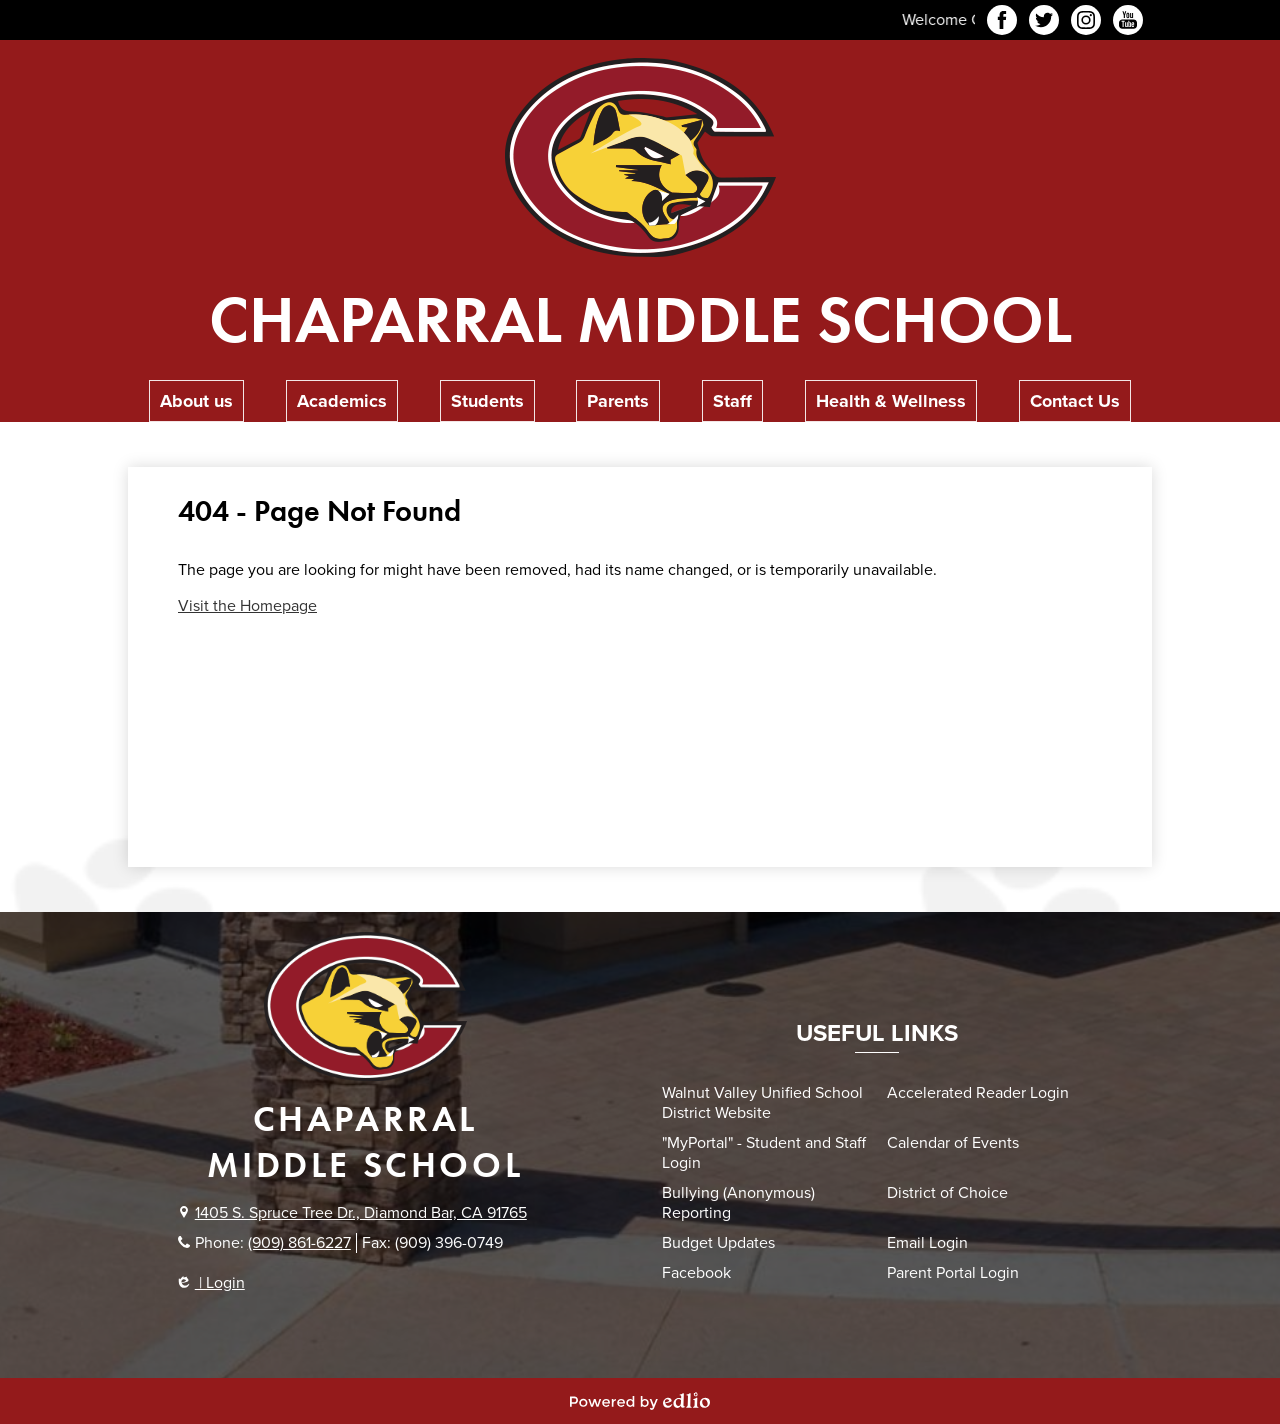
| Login (211, 1283)
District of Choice (947, 1193)
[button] (196, 401)
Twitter (1044, 23)
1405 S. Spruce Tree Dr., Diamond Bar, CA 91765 (361, 1213)
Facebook (1002, 23)
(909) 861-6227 (299, 1243)
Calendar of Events (953, 1143)
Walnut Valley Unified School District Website (762, 1103)
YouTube (1128, 23)
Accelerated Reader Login (978, 1093)
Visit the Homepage (247, 606)
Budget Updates (718, 1243)
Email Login (927, 1243)
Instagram (1086, 23)
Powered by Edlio (640, 1401)
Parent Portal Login (953, 1273)
